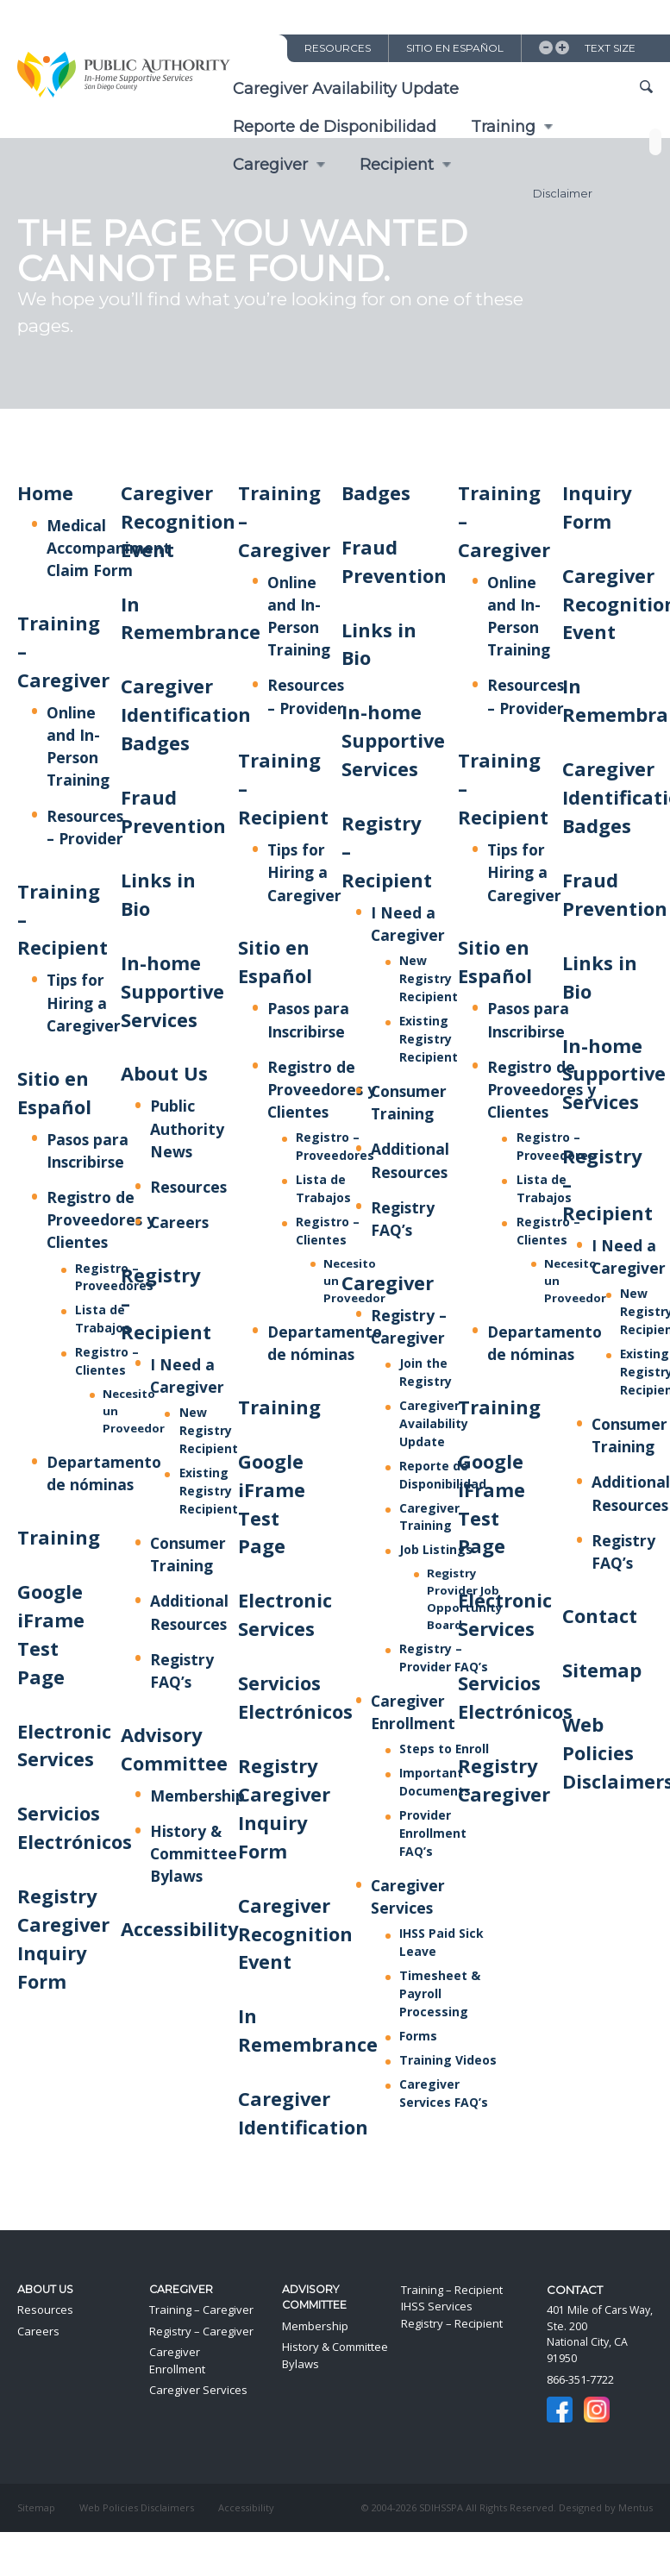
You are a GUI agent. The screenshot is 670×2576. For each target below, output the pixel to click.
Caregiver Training (429, 1517)
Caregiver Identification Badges (186, 714)
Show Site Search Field (646, 87)
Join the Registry (425, 1372)
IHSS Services (437, 2306)
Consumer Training (409, 1102)
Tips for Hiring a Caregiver (84, 1002)
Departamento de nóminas (104, 1473)
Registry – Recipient (452, 2323)
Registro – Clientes (107, 1361)
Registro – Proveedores (114, 1277)
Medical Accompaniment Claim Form (109, 547)
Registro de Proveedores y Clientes (101, 1219)
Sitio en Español (455, 47)
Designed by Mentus (606, 2507)
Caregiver (387, 1282)
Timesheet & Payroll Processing (439, 1993)
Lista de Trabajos (102, 1318)
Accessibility (179, 1928)
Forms (418, 2036)
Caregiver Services (408, 1896)
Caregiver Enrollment (177, 2360)
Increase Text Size (562, 47)
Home (45, 492)
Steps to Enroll (444, 1748)
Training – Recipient (452, 2289)
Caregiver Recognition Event (178, 521)
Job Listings (436, 1549)
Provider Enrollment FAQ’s (432, 1833)
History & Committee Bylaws (193, 1853)
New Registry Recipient (208, 1430)
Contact (599, 1615)
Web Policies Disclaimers (136, 2507)
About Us (164, 1073)
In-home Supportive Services (172, 991)
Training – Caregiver (201, 2309)
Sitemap (602, 1670)
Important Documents (435, 1781)
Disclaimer (562, 193)
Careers (179, 1222)
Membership (197, 1795)
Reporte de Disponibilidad (334, 126)
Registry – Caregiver (201, 2331)
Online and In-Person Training (78, 746)
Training (503, 126)
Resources (337, 47)
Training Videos (448, 2060)
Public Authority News (187, 1128)
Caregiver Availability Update (346, 88)
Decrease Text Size (546, 47)
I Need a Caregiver (629, 1256)
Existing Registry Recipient (208, 1490)
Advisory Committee (314, 2297)
